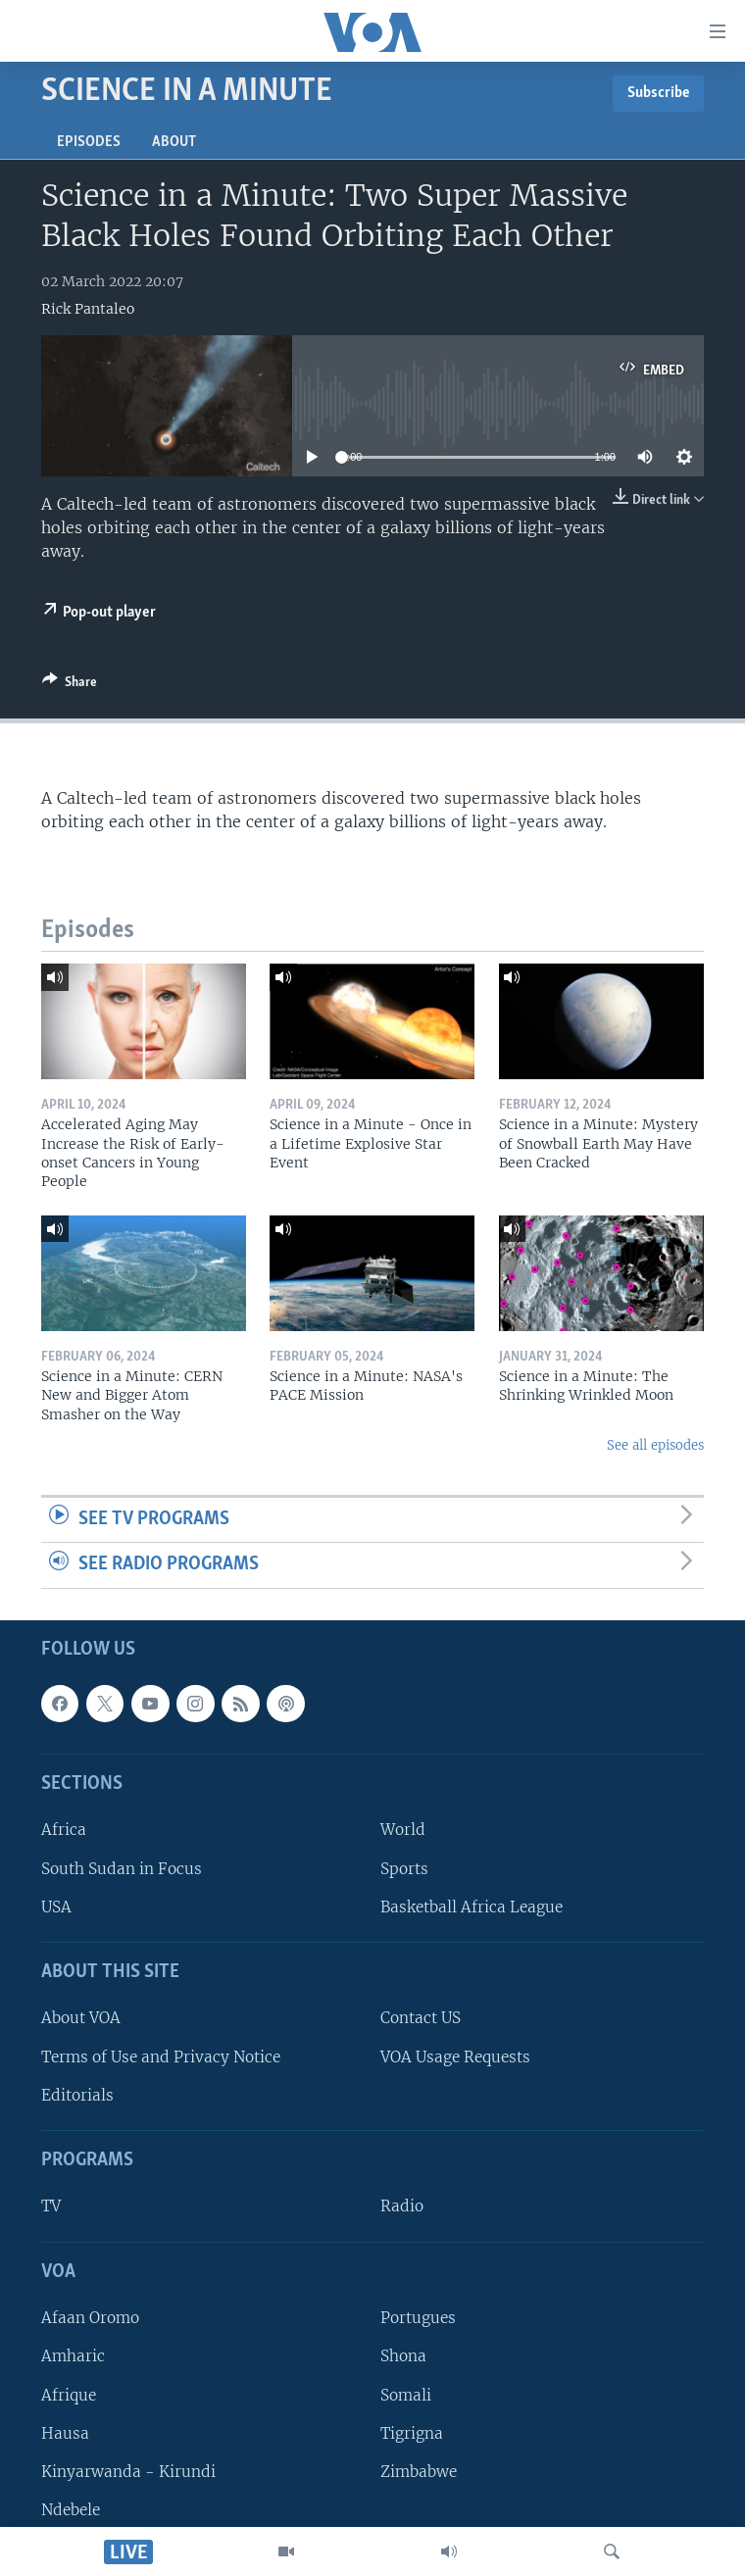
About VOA (81, 2018)
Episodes (89, 142)
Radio (401, 2207)
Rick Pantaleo (87, 309)
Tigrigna (411, 2433)
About (174, 142)
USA (56, 1907)
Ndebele (70, 2510)
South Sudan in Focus (121, 1868)
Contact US (420, 2018)
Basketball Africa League (471, 1907)
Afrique (68, 2395)
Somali (405, 2395)
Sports (404, 1868)
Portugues (418, 2317)
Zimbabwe (418, 2471)
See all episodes (655, 1445)
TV (51, 2207)
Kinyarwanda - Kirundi (128, 2471)
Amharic (73, 2357)
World (402, 1830)
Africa (63, 1830)
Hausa (65, 2433)
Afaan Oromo (90, 2317)
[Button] (69, 685)
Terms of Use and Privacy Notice (160, 2057)
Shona (403, 2357)
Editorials (77, 2095)
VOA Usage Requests (455, 2057)
